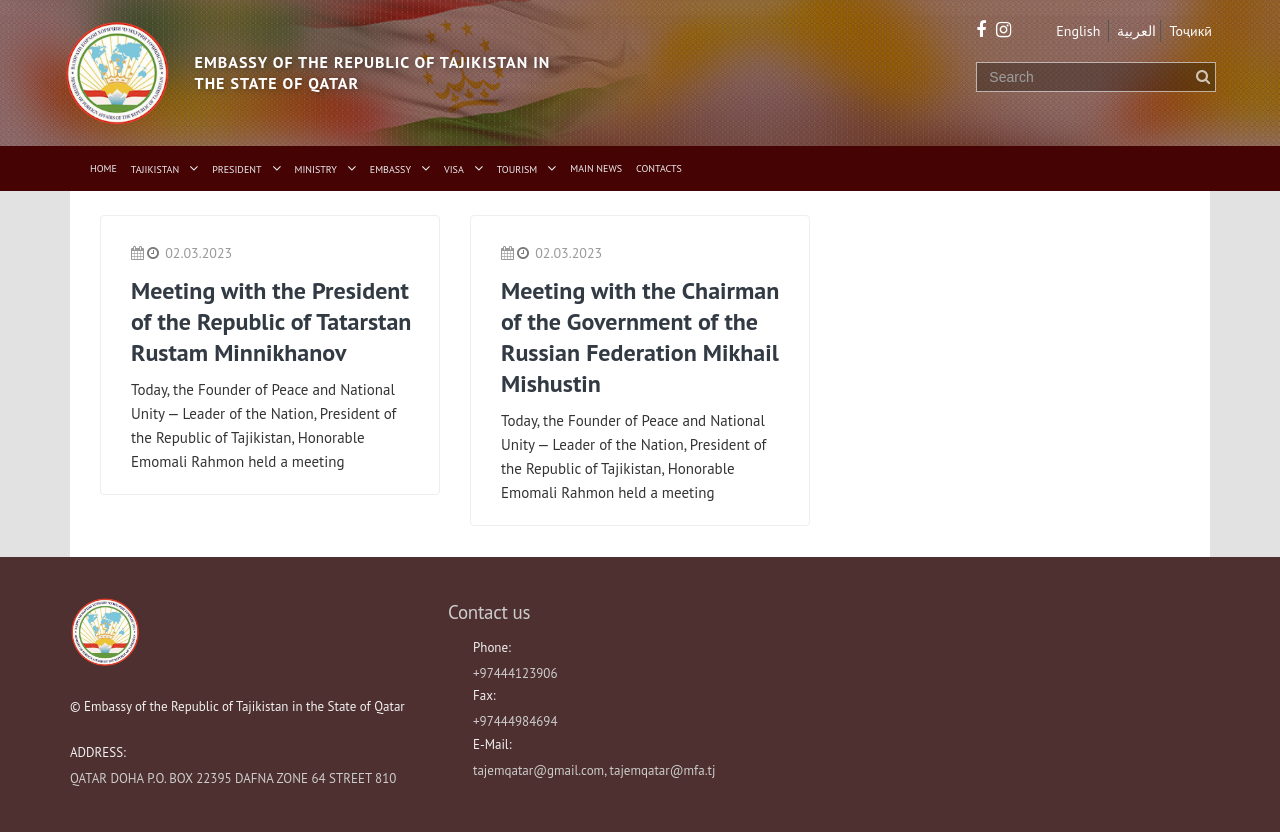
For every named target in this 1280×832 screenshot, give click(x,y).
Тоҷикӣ (1190, 31)
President (236, 169)
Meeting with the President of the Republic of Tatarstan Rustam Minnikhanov (271, 321)
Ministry (316, 169)
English (1078, 31)
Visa (454, 169)
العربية (1136, 31)
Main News (596, 168)
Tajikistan (155, 169)
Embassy (390, 169)
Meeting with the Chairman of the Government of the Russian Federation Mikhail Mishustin (640, 337)
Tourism (517, 169)
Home (103, 168)
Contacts (659, 168)
